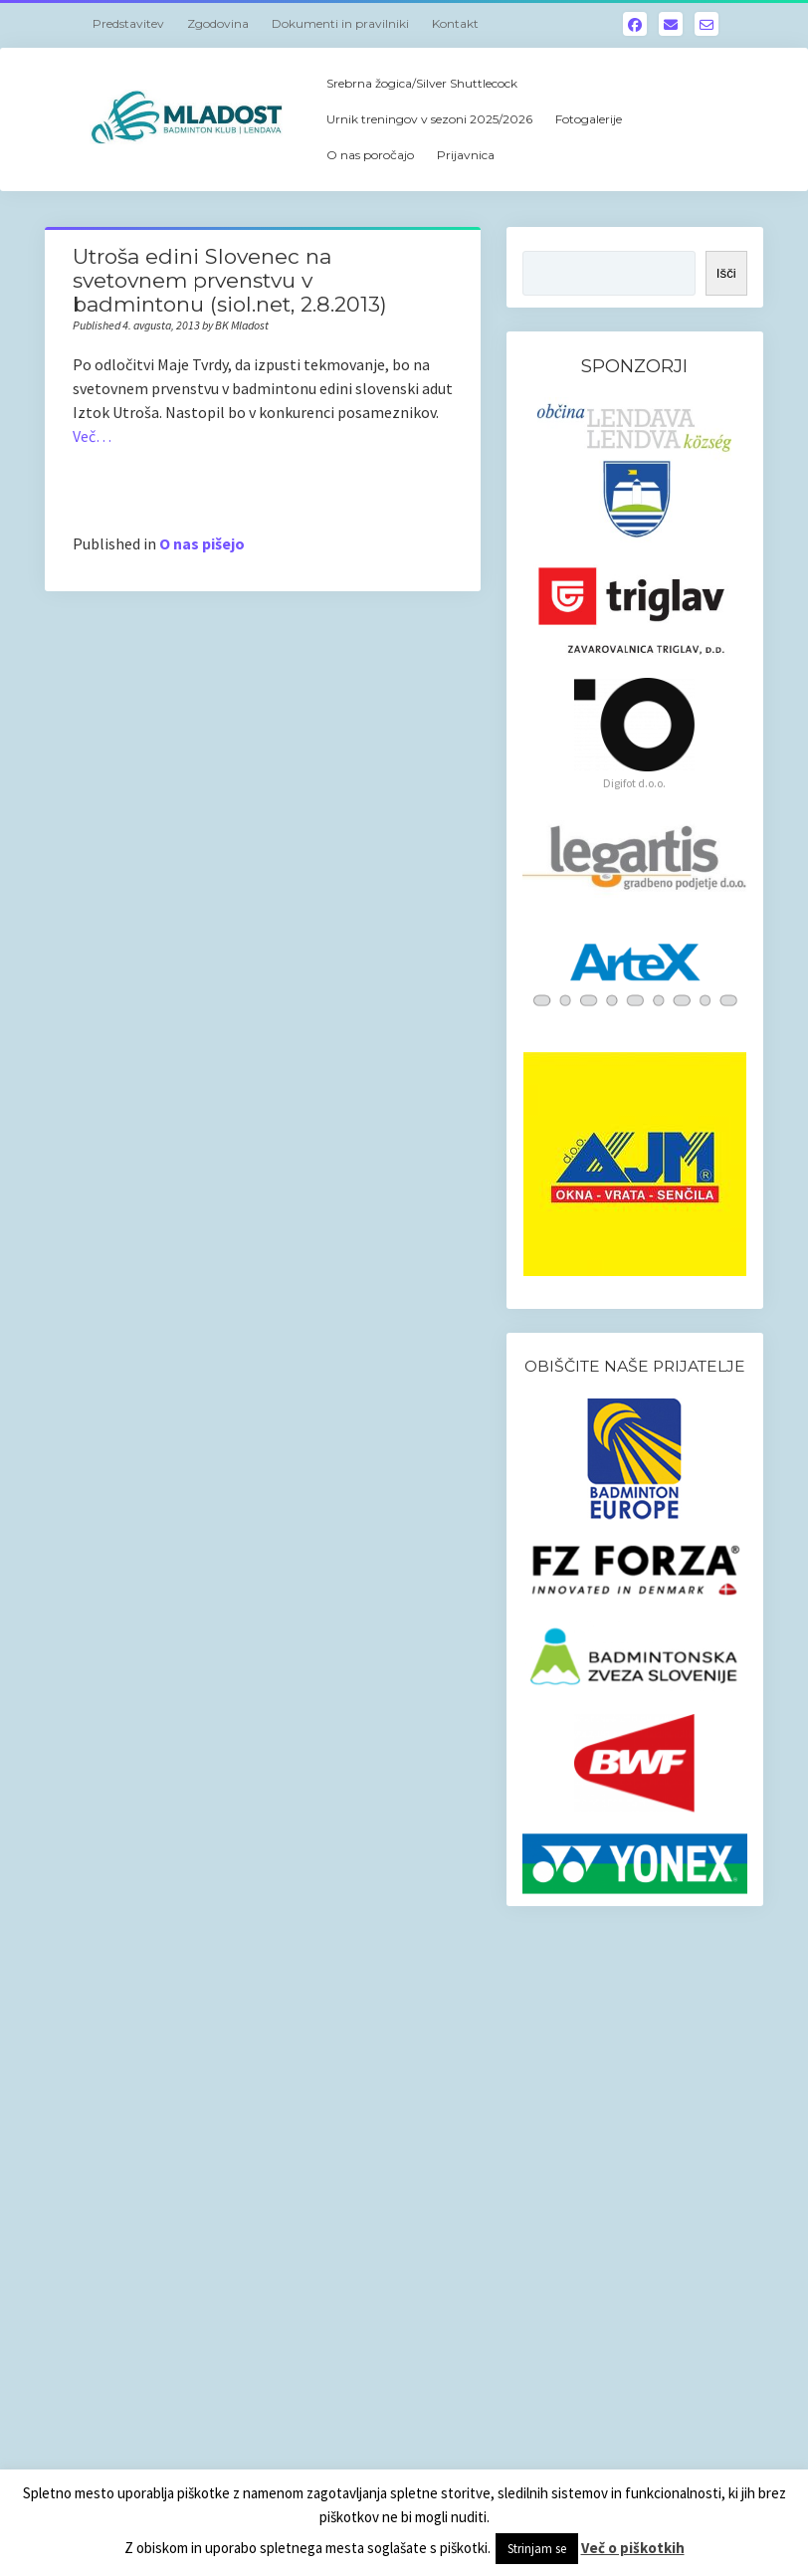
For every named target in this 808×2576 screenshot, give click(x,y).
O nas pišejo (202, 543)
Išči (726, 273)
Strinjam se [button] (536, 2548)
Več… (92, 436)
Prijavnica (466, 154)
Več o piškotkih (633, 2547)
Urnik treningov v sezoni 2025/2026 (429, 118)
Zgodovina (218, 23)
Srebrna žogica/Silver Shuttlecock (421, 83)
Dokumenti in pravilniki (340, 23)
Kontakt (455, 23)
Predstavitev (128, 23)
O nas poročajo (370, 154)
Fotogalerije (588, 118)
